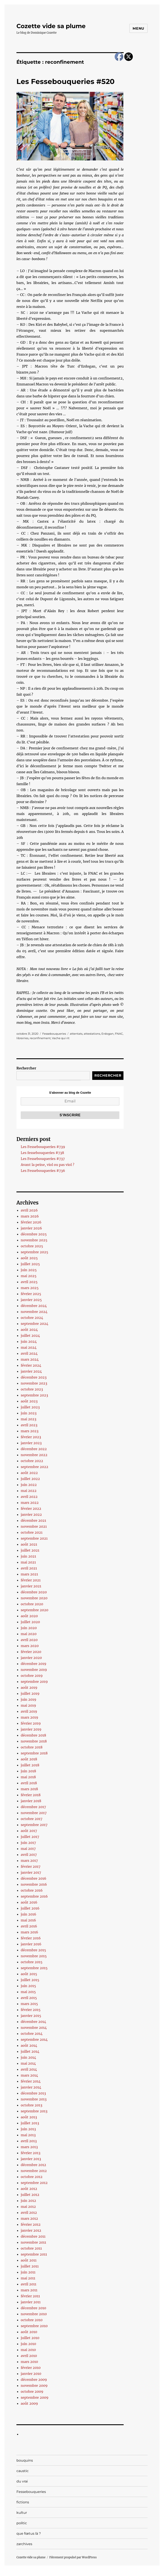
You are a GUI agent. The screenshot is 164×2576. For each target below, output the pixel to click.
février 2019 (31, 1723)
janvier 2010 (31, 2373)
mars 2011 (29, 2290)
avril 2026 (29, 1210)
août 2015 (29, 1974)
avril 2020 (29, 1640)
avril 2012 (29, 2212)
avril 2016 (29, 1926)
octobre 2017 (31, 1819)
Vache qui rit (60, 1038)
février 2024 (31, 1365)
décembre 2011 (33, 2236)
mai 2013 (28, 2135)
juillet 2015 (30, 1980)
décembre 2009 (34, 2379)
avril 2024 (29, 1353)
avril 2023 (29, 1425)
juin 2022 (29, 1485)
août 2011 (29, 2260)
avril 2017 (29, 1854)
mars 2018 (29, 1789)
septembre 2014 (34, 2039)
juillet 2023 (30, 1407)
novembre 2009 (34, 2385)
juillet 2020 (30, 1622)
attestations (92, 1033)
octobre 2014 (31, 2033)
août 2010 (29, 2332)
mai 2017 (28, 1848)
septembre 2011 (34, 2254)
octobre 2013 (31, 2105)
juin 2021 (28, 1556)
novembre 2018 (34, 1741)
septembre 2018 (34, 1753)
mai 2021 (28, 1562)
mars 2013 (29, 2147)
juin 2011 (28, 2272)
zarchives (24, 2544)
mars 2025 (30, 1288)
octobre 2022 (32, 1461)
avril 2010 (29, 2356)
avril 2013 (29, 2141)
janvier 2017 (31, 1872)
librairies (22, 1038)
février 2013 (30, 2153)
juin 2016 (28, 1914)
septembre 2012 (34, 2183)
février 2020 (31, 1652)
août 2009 (29, 2403)
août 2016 (29, 1902)
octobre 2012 (31, 2177)
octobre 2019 (32, 1675)
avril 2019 (29, 1711)
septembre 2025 (34, 1252)
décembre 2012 (33, 2165)
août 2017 (29, 1831)
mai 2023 (28, 1419)
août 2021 (29, 1544)
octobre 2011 (31, 2248)
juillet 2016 (30, 1908)
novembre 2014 (34, 2027)
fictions (22, 2502)
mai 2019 (28, 1705)
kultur (21, 2513)
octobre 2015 (31, 1962)
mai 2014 (28, 2063)
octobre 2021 (31, 1532)
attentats (76, 1033)
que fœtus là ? (28, 2533)
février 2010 (31, 2367)
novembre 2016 (34, 1884)
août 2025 (29, 1258)
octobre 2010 (31, 2320)
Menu (138, 28)
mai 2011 (28, 2278)
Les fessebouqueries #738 (42, 1153)
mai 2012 (28, 2206)
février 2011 (30, 2296)
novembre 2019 (34, 1669)
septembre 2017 (34, 1825)
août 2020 (29, 1616)
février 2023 (31, 1437)
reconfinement (40, 1038)
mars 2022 (30, 1502)
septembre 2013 (34, 2111)
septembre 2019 (34, 1681)
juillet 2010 (30, 2338)
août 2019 (29, 1687)
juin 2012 (28, 2200)
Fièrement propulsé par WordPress (73, 2557)
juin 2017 (28, 1842)
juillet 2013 (30, 2123)
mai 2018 (28, 1777)
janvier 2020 (31, 1658)
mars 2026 (30, 1216)
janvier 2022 (31, 1514)
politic (21, 2523)
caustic (22, 2471)
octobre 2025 (32, 1246)
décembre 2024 (34, 1306)
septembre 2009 (34, 2397)
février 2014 (31, 2081)
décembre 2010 (33, 2308)
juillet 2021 (30, 1550)
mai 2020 (29, 1634)
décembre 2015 (33, 1950)
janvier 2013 (31, 2159)
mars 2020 (30, 1646)
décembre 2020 (34, 1592)
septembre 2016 (34, 1896)
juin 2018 (28, 1771)
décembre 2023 (34, 1377)
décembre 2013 (33, 2093)
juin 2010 (28, 2344)
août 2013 (29, 2117)
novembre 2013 (34, 2099)
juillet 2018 (30, 1765)
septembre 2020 (34, 1610)
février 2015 (31, 2010)
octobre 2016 (32, 1890)
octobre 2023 (32, 1389)
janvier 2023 (31, 1443)
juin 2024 (29, 1341)
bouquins (24, 2460)
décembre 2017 (33, 1807)
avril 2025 (29, 1282)
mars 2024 (30, 1359)
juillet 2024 (30, 1335)
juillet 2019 (30, 1693)
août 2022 (29, 1473)
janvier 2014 (31, 2087)
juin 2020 (29, 1628)
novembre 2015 (34, 1956)
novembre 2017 (34, 1813)
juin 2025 (29, 1270)
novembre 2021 (34, 1526)
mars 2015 (29, 2004)
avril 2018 (29, 1783)
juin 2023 (29, 1413)
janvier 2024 (31, 1371)
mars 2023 (29, 1431)
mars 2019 (29, 1717)
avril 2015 (29, 1998)
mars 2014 (29, 2075)
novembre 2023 (34, 1383)
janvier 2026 (31, 1228)
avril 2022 (29, 1496)
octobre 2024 (32, 1317)
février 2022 (31, 1508)
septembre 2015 (34, 1968)
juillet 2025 (30, 1264)
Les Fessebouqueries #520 (65, 81)
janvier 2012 (31, 2230)
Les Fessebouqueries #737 (43, 1159)
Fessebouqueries (54, 1033)
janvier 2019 (31, 1729)
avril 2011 (28, 2284)
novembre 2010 (34, 2314)
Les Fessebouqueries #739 (43, 1147)
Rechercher (26, 1068)
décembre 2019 (33, 1664)
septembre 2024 (34, 1323)
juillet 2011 (30, 2266)
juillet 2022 (30, 1479)
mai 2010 (28, 2350)
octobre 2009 (32, 2391)
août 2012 (29, 2189)
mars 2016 (29, 1932)
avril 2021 (29, 1568)
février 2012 (31, 2224)
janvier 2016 (31, 1944)
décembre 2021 (33, 1520)
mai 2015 (28, 1992)
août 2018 (29, 1759)
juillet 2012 (30, 2194)
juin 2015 (28, 1986)
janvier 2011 (31, 2302)
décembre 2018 (33, 1735)
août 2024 (29, 1329)
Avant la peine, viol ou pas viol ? (47, 1165)
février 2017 (30, 1866)
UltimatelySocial (117, 2573)
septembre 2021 (34, 1538)
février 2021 (31, 1580)
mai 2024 (29, 1347)
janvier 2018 (31, 1801)
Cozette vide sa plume (51, 26)
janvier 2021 (31, 1586)
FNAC (119, 1033)
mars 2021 (29, 1574)
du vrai (22, 2481)
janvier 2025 (31, 1300)
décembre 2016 (33, 1878)
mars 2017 (29, 1860)
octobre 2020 (32, 1604)
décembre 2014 (33, 2021)
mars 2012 (29, 2218)
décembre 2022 (34, 1449)
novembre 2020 (34, 1598)
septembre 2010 (34, 2326)
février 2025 (31, 1294)
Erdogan (107, 1033)
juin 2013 (28, 2129)
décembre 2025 (34, 1234)
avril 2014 (29, 2069)
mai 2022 (29, 1490)
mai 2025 (29, 1276)
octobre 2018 (31, 1747)
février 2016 (31, 1938)
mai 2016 (28, 1920)
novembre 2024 (34, 1312)
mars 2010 (29, 2362)
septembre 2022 (34, 1467)
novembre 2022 (34, 1455)
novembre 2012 (34, 2171)
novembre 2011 (33, 2242)
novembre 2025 (34, 1240)
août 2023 (29, 1401)
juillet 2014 (30, 2051)
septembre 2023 (34, 1395)
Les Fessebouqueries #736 (43, 1170)
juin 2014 (28, 2057)
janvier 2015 (31, 2015)
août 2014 (29, 2045)
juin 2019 (28, 1699)
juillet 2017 (30, 1837)
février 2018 (31, 1795)
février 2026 (31, 1222)
